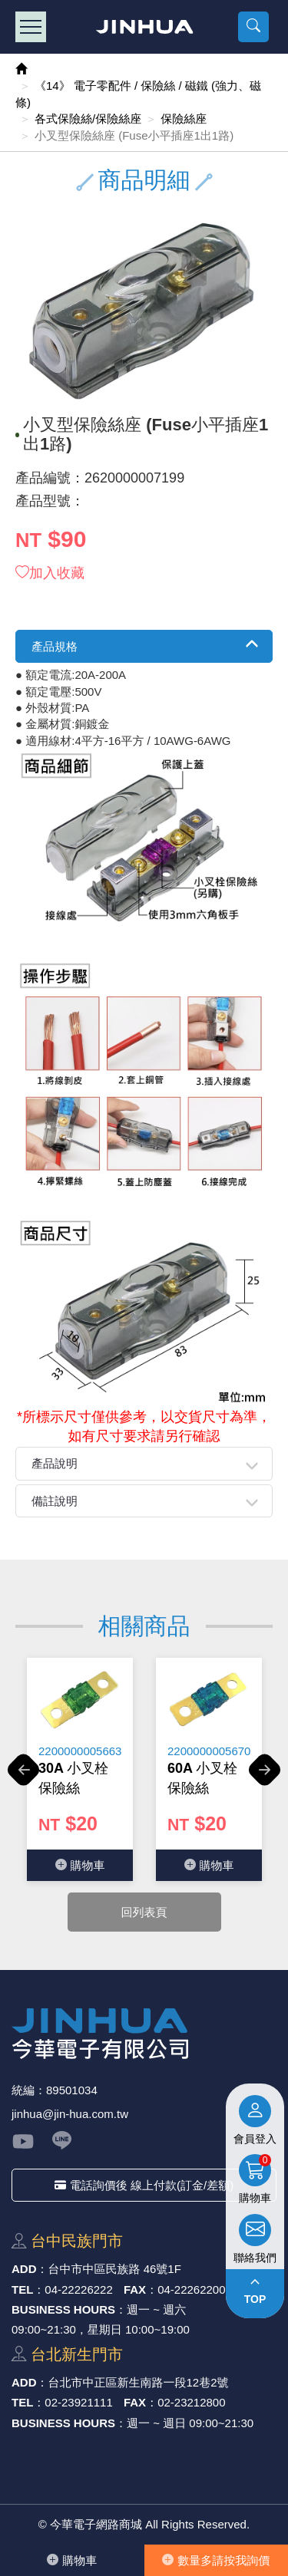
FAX (135, 2289)
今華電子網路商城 (144, 27)
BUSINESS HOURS (63, 2309)
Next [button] (264, 1778)
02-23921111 (78, 2402)
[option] (80, 1769)
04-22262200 (191, 2289)
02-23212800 (191, 2402)
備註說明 (54, 1500)
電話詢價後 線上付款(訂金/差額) (144, 2185)
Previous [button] (23, 1778)
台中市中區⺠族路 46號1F (114, 2268)
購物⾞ (72, 2560)
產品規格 (54, 646)
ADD (24, 2268)
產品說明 (54, 1463)
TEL (22, 2289)
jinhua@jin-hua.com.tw (70, 2113)
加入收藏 (49, 573)
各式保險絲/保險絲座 (88, 118)
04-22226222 (78, 2289)
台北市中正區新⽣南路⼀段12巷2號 (138, 2382)
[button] (253, 27)
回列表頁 (144, 1912)
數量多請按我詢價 (216, 2560)
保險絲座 (184, 118)
